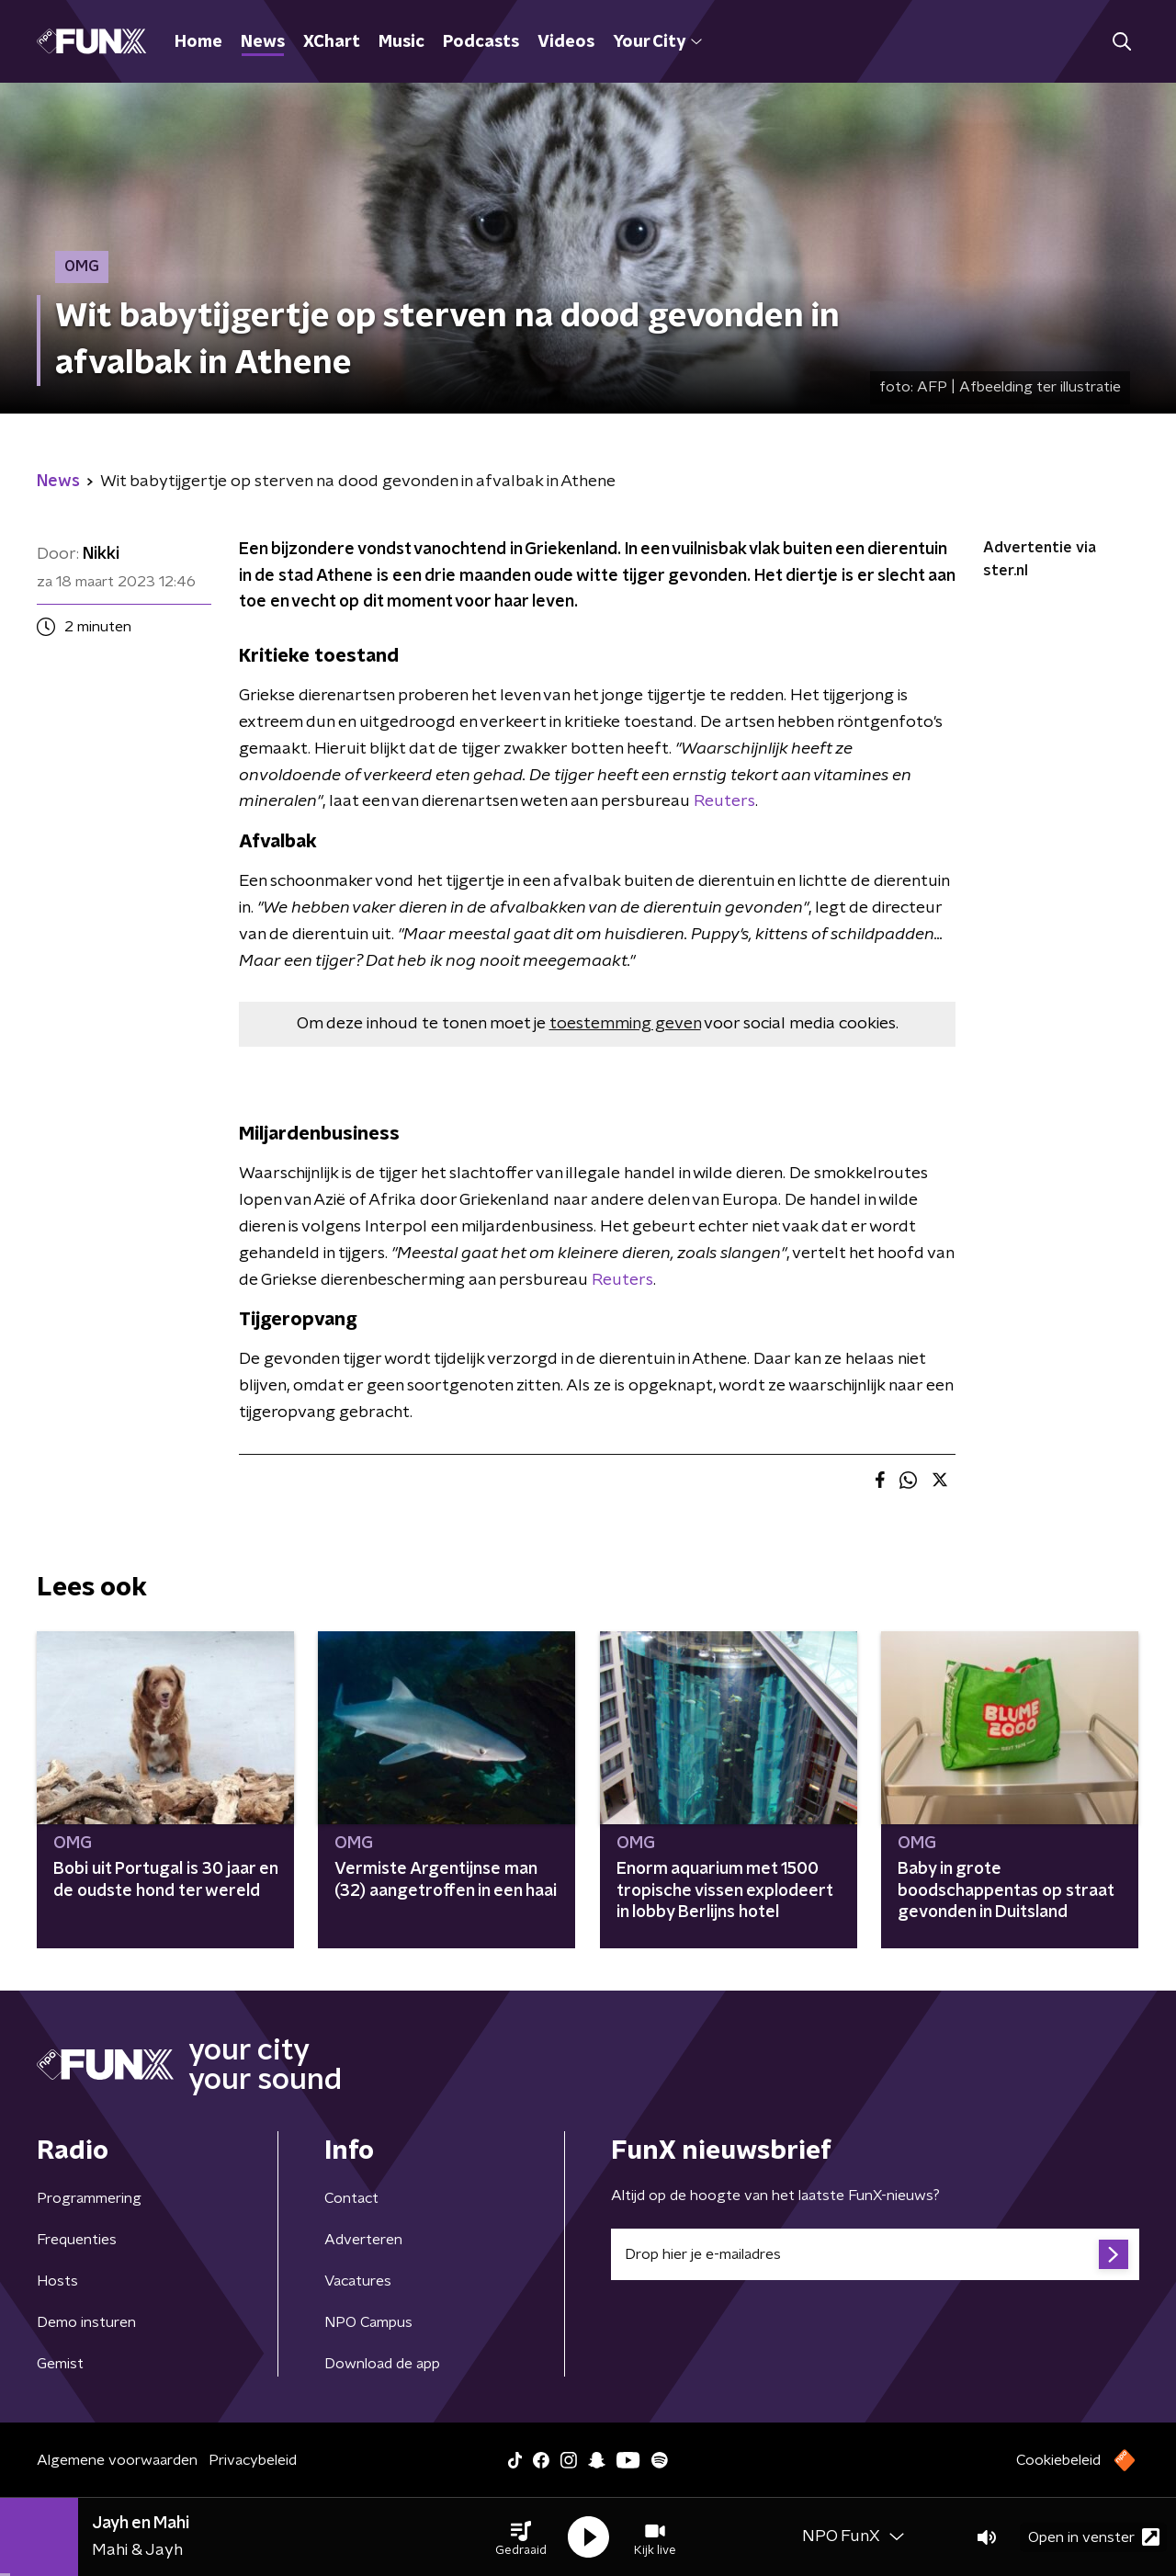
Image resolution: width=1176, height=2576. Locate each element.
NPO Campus (368, 2322)
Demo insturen (86, 2322)
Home (198, 42)
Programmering (89, 2198)
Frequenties (77, 2239)
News (263, 42)
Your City (657, 42)
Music (401, 42)
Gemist (60, 2363)
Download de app (382, 2363)
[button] (521, 2537)
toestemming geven (625, 1024)
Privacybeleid (253, 2460)
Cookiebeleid (1058, 2460)
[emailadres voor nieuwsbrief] (875, 2254)
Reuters (724, 801)
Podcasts (481, 42)
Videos (565, 42)
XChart (331, 42)
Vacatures (357, 2281)
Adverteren (363, 2239)
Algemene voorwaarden (117, 2460)
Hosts (57, 2281)
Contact (351, 2198)
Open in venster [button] (1093, 2537)
